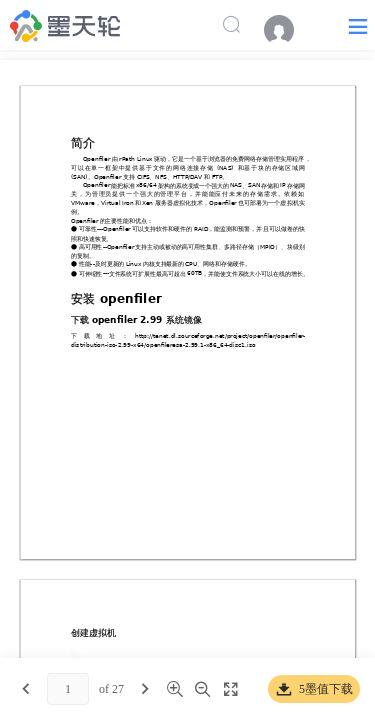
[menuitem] (289, 30)
